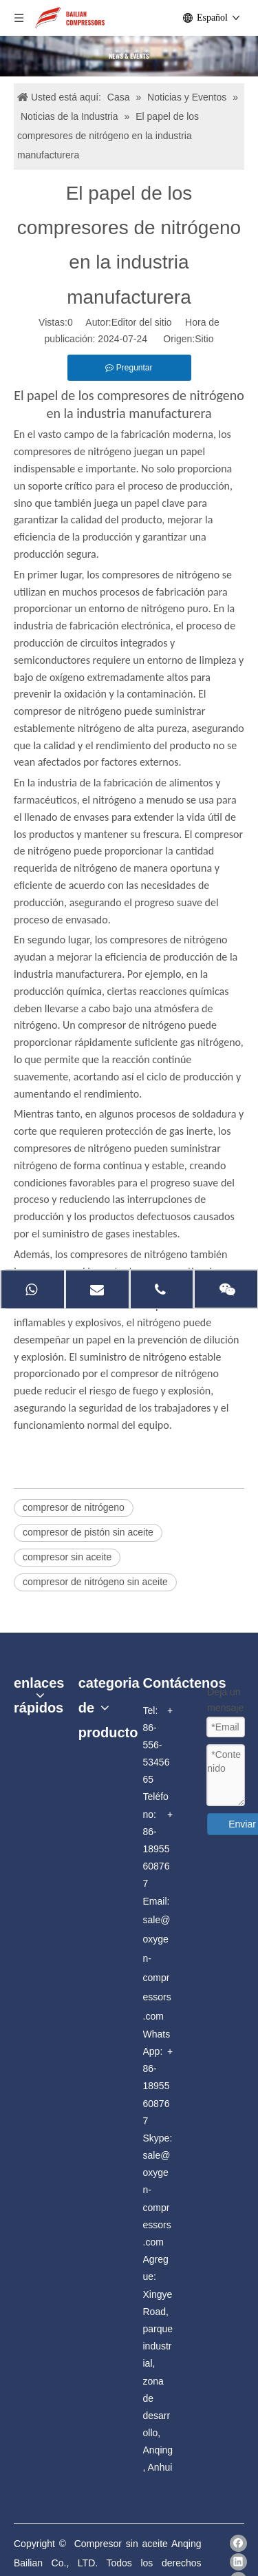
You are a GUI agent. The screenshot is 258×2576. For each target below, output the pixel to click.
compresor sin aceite (67, 1556)
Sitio (204, 338)
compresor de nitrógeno (74, 1507)
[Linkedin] (238, 2561)
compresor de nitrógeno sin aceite (95, 1581)
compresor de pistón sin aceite (88, 1532)
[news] (129, 56)
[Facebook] (238, 2543)
